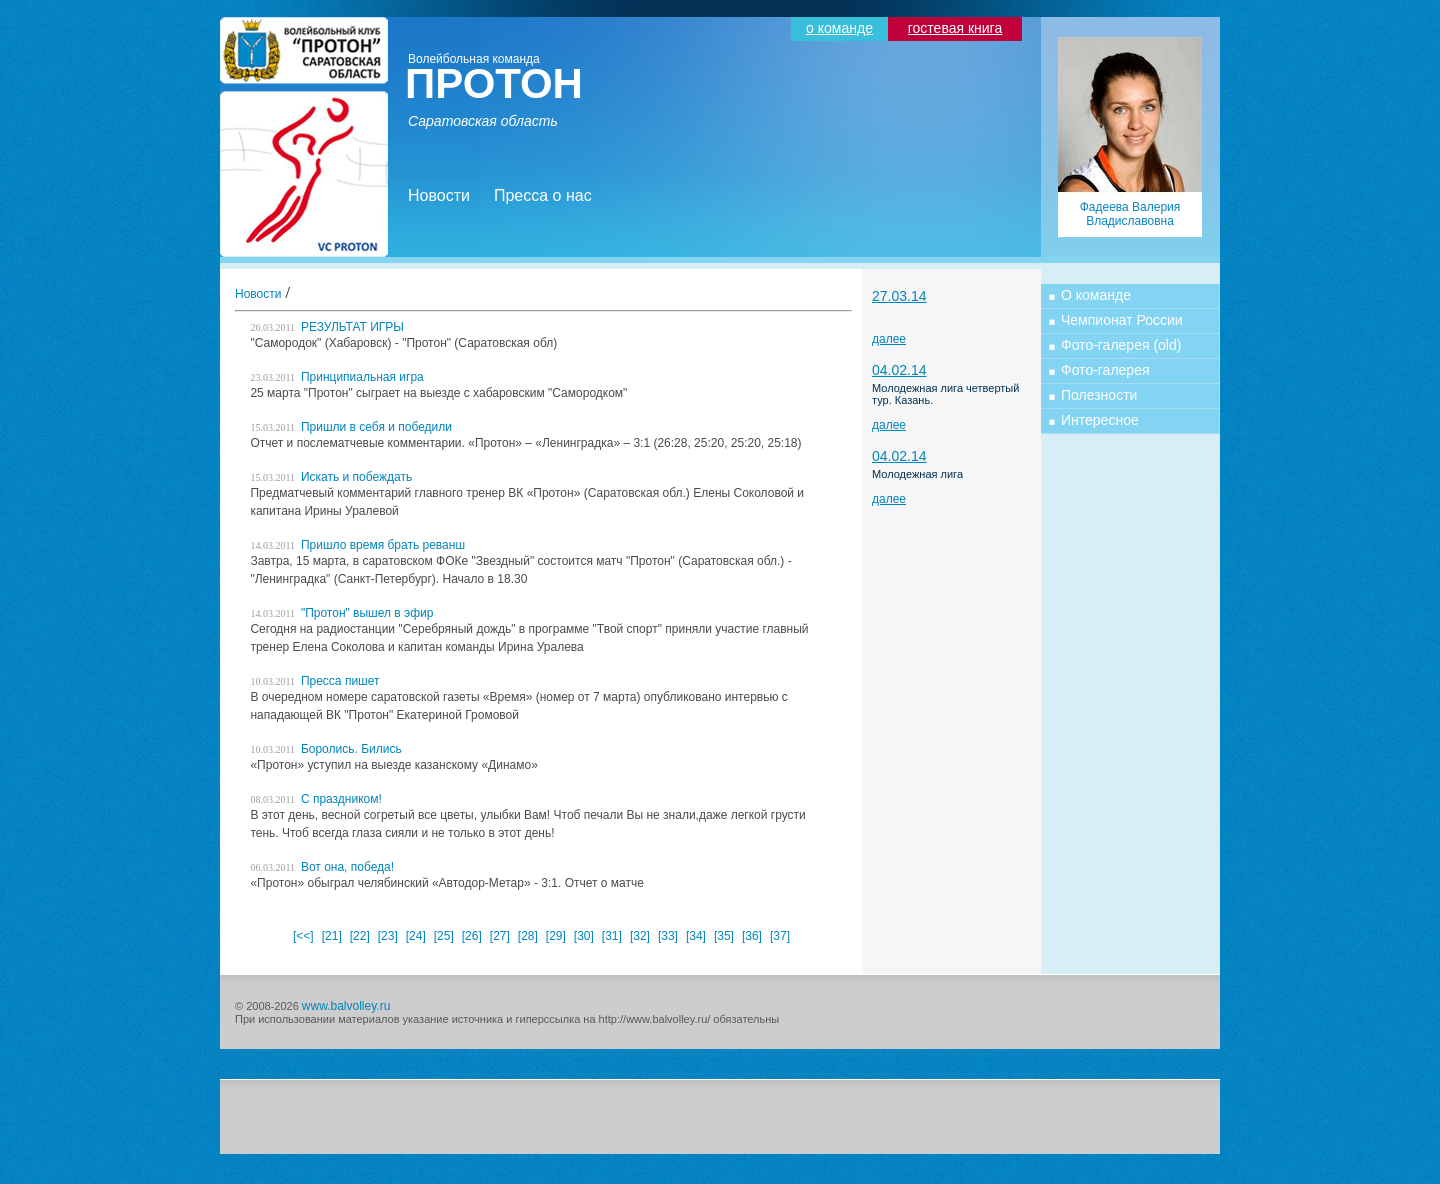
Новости (439, 195)
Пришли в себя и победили (351, 427)
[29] (556, 936)
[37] (780, 936)
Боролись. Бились (325, 749)
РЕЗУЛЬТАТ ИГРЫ (327, 327)
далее (889, 339)
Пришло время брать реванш (357, 545)
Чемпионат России (1122, 320)
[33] (668, 936)
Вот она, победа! (322, 867)
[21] (332, 936)
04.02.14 (899, 370)
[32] (640, 936)
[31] (612, 936)
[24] (416, 936)
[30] (584, 936)
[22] (360, 936)
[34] (696, 936)
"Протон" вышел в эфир (341, 613)
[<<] (303, 936)
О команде (1096, 295)
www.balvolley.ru (346, 1006)
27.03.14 (899, 296)
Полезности (1099, 395)
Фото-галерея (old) (1121, 345)
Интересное (1100, 420)
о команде (839, 28)
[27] (500, 936)
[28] (528, 936)
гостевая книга (955, 28)
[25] (444, 936)
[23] (388, 936)
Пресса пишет (314, 681)
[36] (752, 936)
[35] (724, 936)
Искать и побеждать (331, 477)
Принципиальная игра (336, 377)
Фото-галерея (1105, 370)
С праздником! (315, 799)
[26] (472, 936)
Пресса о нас (543, 195)
